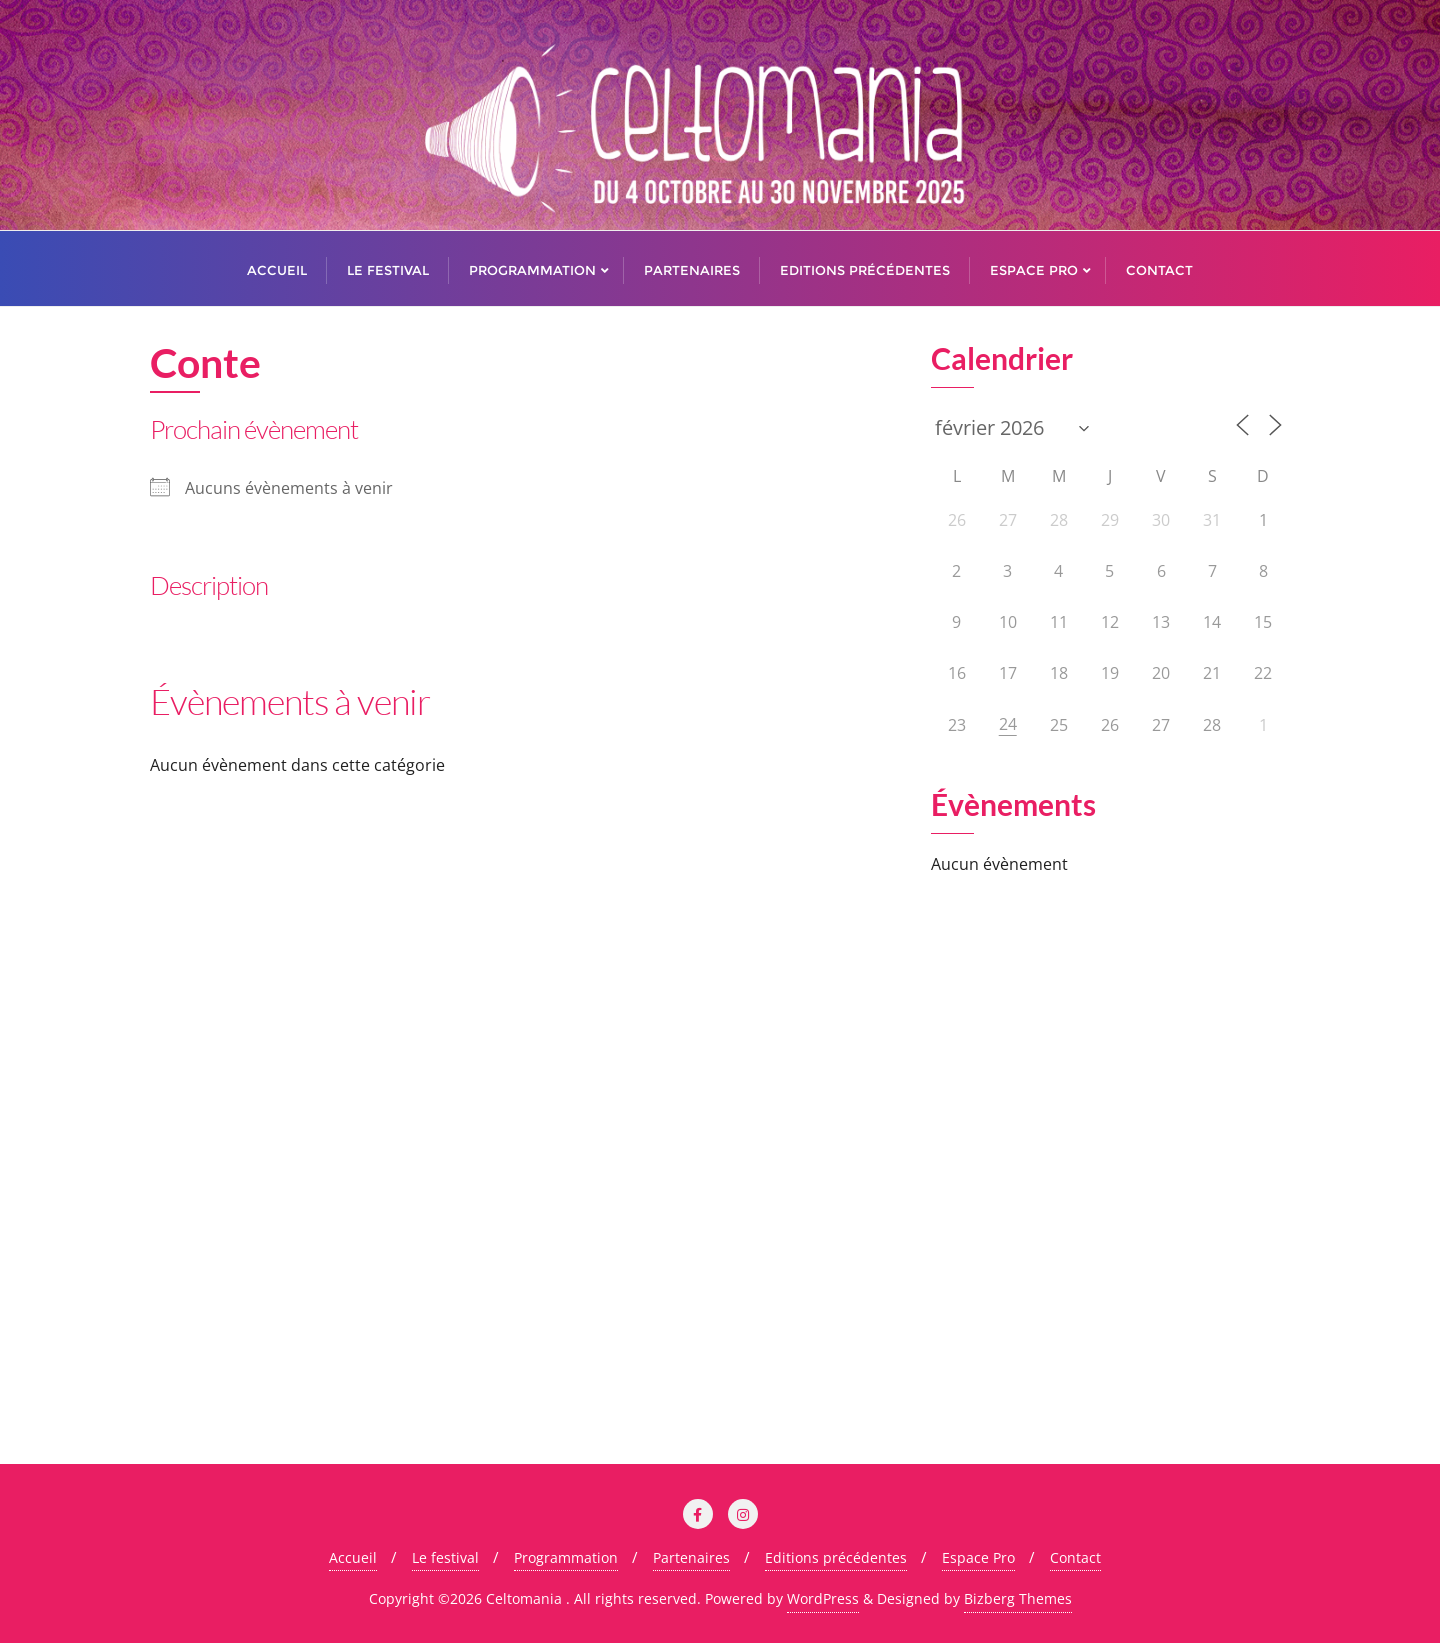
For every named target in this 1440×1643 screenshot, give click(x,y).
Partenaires (691, 1557)
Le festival (445, 1557)
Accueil (353, 1557)
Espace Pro (978, 1557)
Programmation (566, 1557)
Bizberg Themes (1018, 1598)
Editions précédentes (836, 1557)
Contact (1075, 1557)
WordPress (823, 1598)
